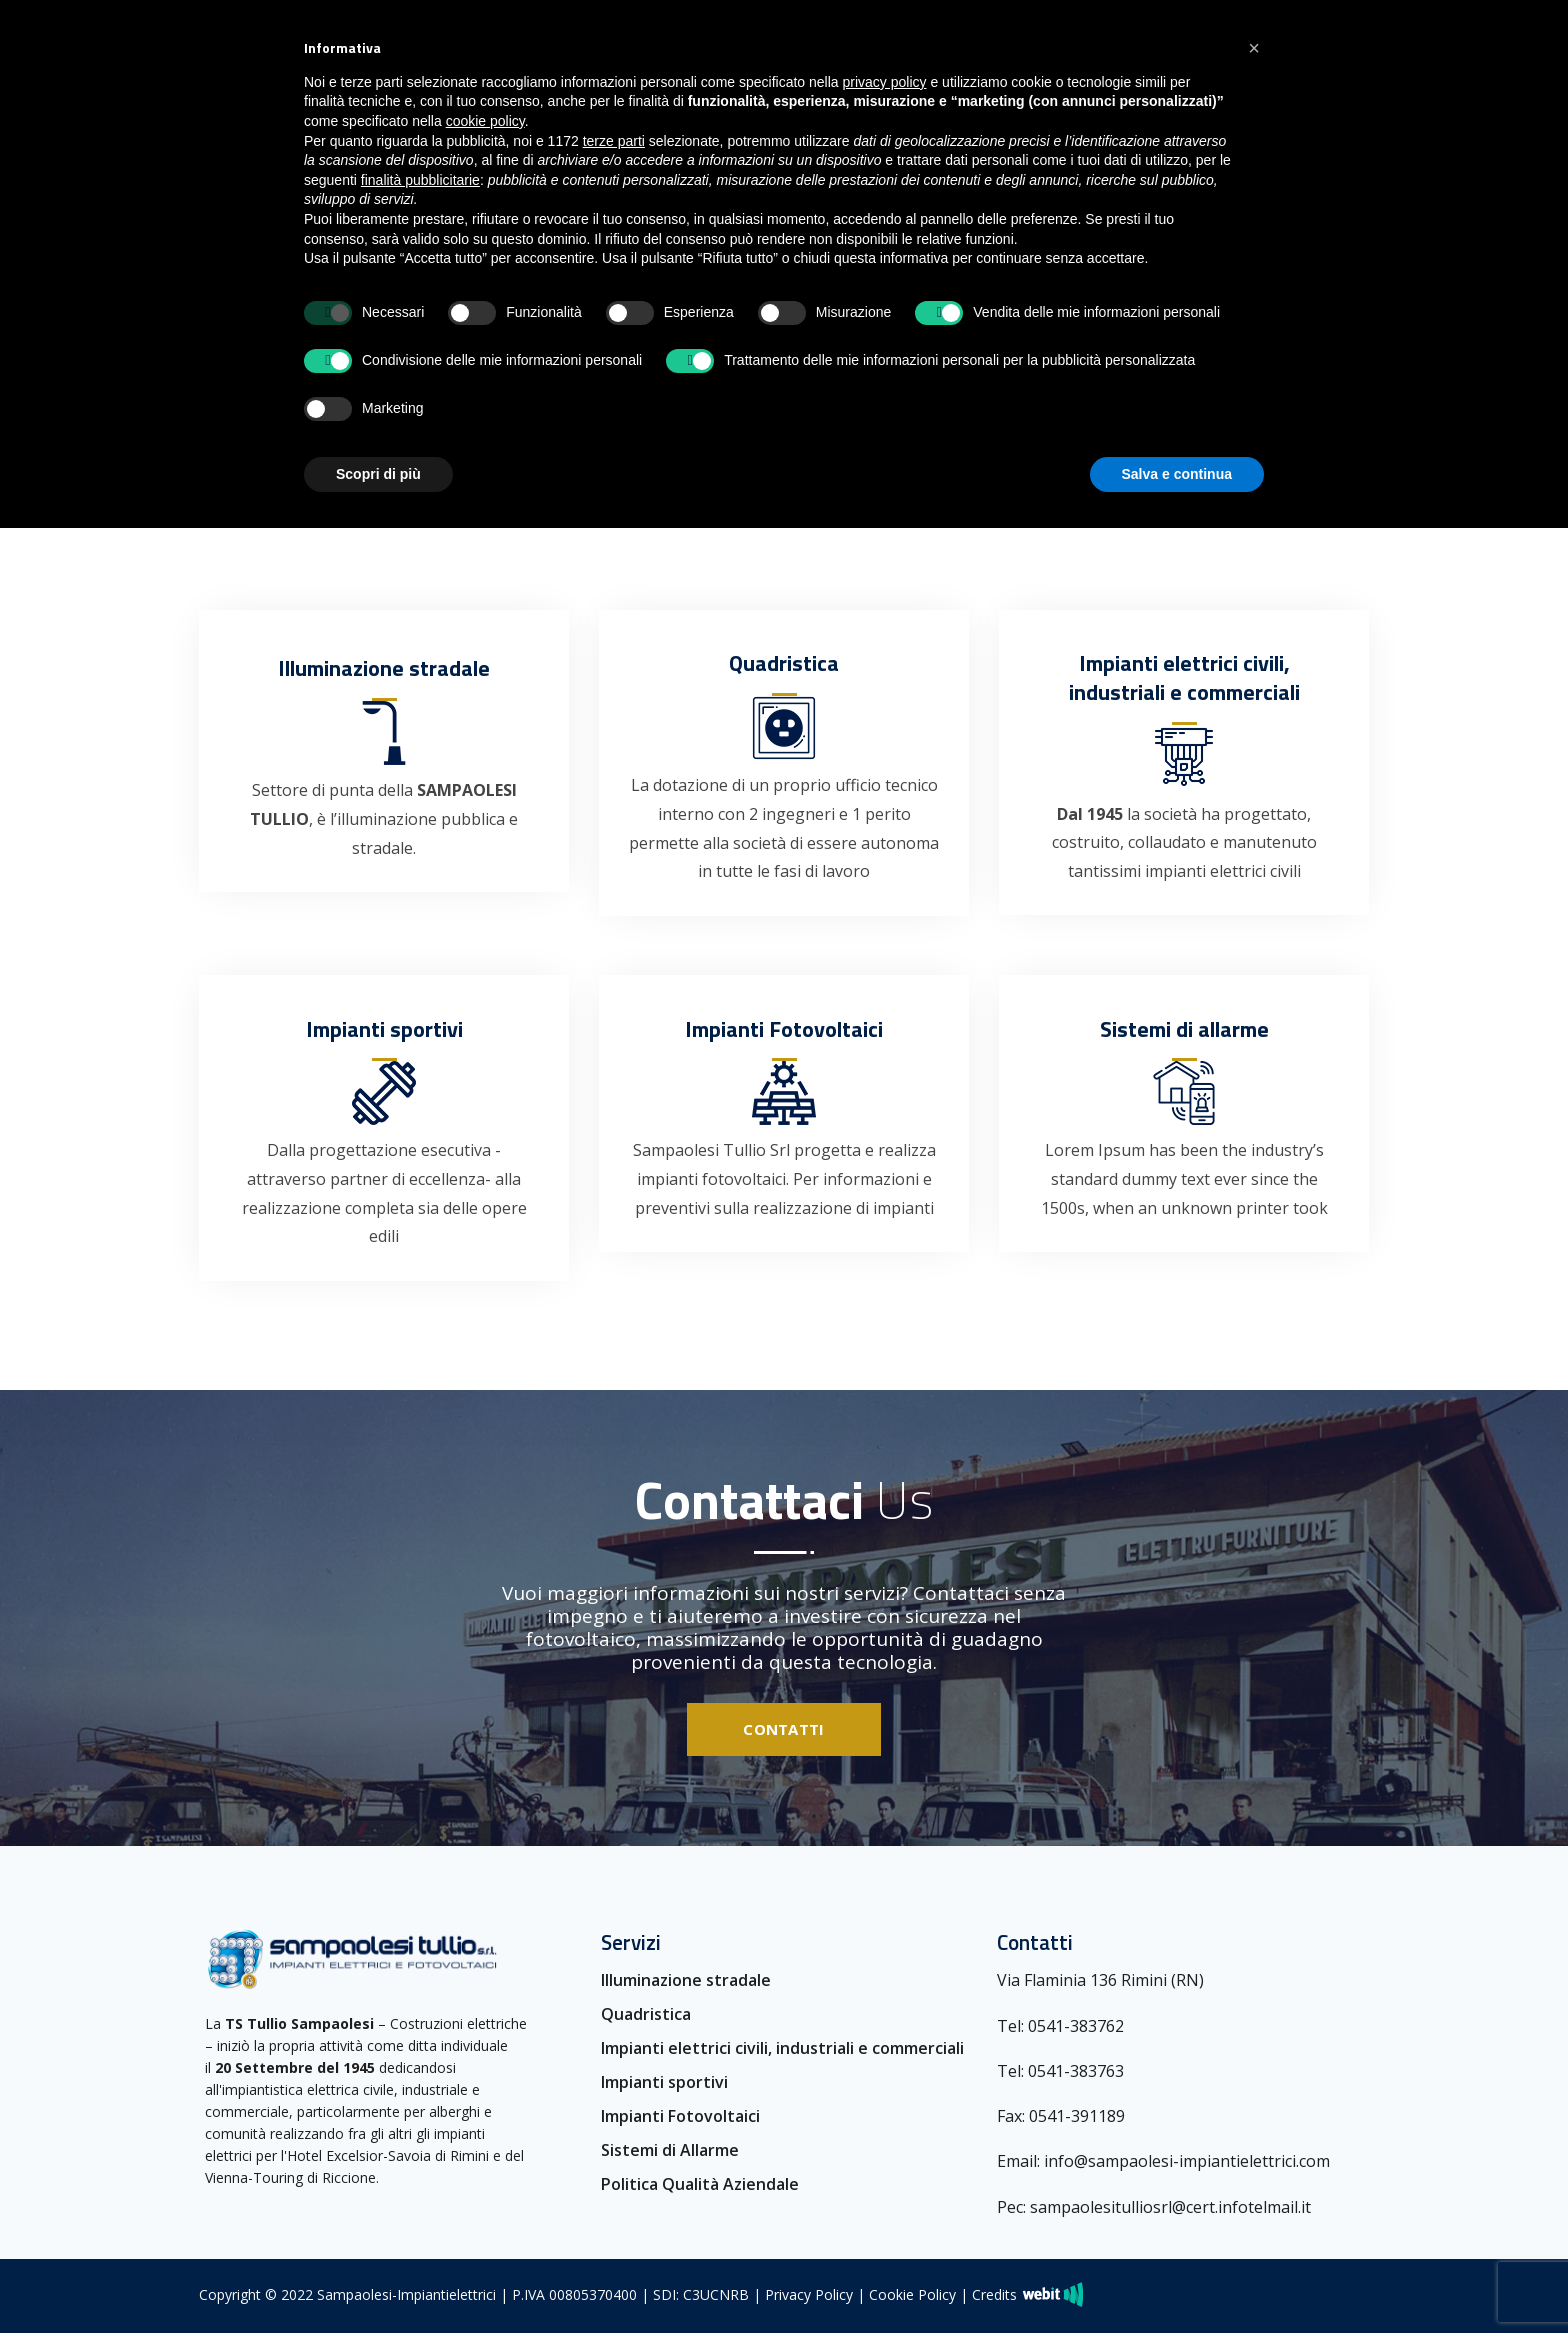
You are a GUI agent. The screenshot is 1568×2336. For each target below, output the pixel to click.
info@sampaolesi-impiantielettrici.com (1187, 2165)
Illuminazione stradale (686, 1984)
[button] (1254, 48)
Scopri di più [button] (378, 474)
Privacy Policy (809, 2297)
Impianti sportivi (664, 2086)
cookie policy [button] (485, 121)
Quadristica (646, 2018)
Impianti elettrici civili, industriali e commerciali (782, 2052)
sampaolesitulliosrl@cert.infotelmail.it (1170, 2210)
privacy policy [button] (885, 82)
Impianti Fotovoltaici (680, 2120)
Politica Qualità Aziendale (700, 2188)
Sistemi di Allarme (670, 2154)
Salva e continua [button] (1177, 474)
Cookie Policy (912, 2297)
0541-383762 (1076, 2029)
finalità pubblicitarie (420, 180)
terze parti (614, 141)
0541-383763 (1076, 2074)
